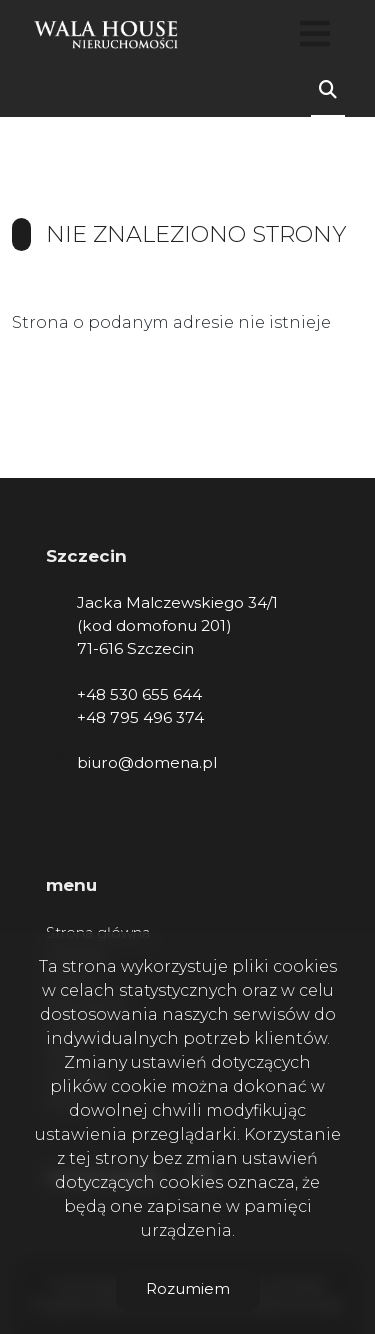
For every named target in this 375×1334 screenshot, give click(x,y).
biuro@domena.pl (147, 762)
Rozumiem (188, 1288)
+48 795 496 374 (140, 717)
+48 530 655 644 (139, 694)
